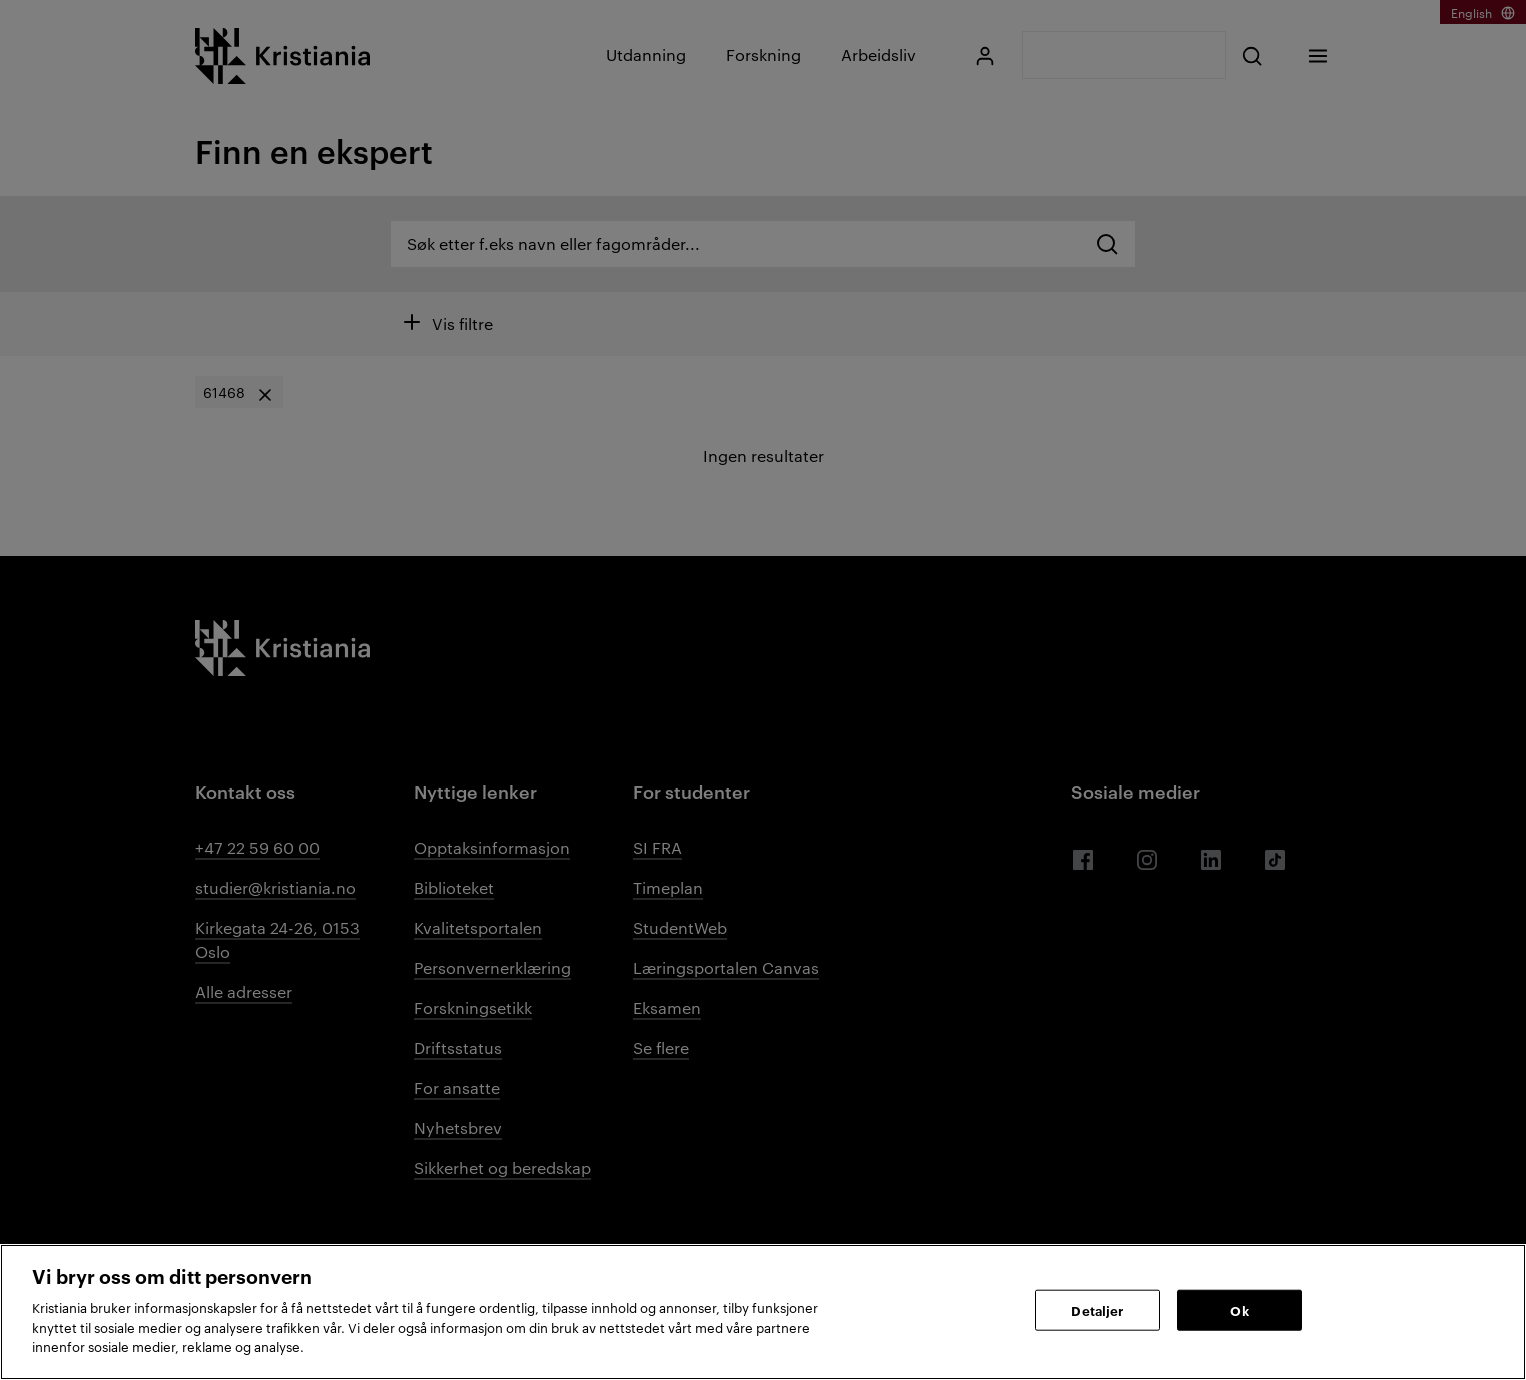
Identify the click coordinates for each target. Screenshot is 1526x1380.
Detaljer (1097, 1309)
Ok (1239, 1309)
